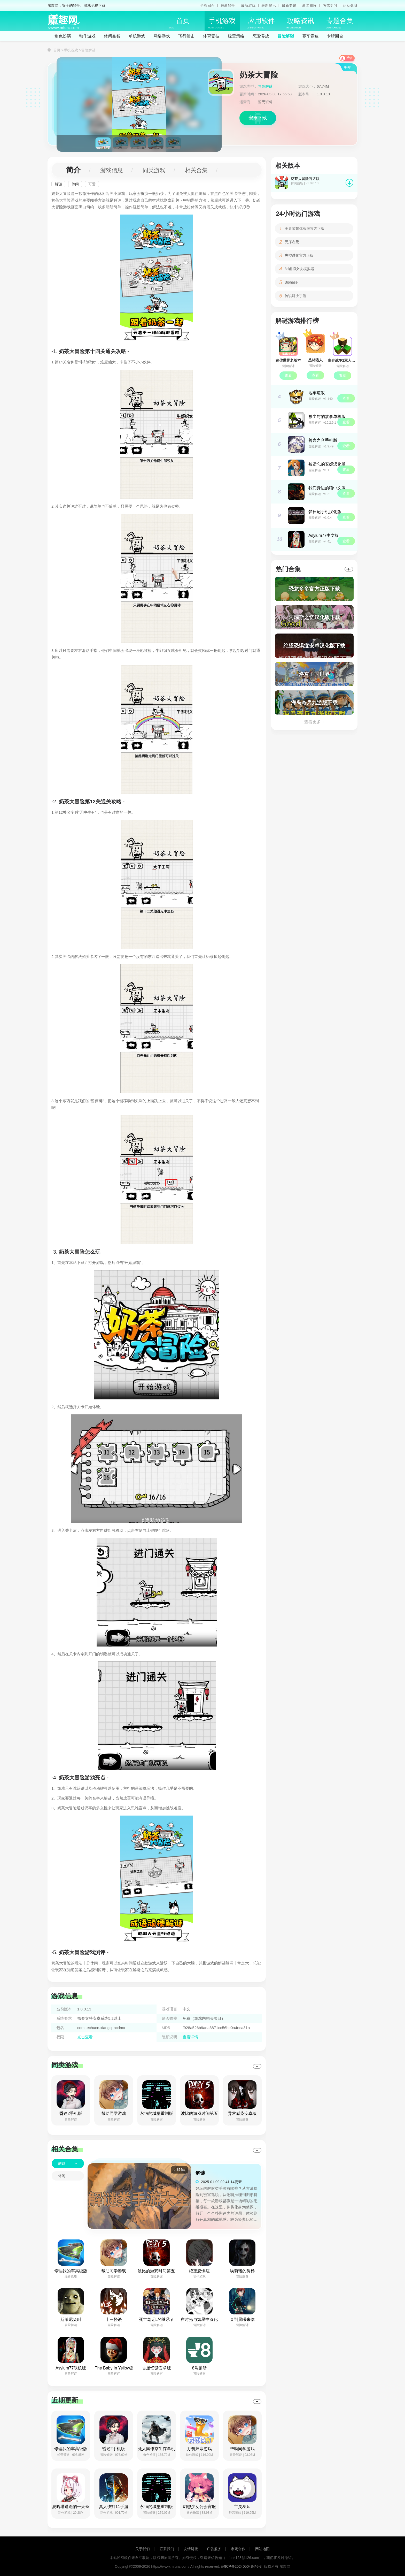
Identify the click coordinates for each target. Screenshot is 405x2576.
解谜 (58, 184)
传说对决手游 (295, 296)
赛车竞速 (310, 36)
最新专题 (289, 5)
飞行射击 (186, 36)
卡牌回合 (207, 5)
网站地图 (262, 2549)
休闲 (75, 184)
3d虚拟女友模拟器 (299, 269)
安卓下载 (257, 117)
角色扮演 (62, 36)
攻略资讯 (300, 23)
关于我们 (142, 2549)
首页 (179, 23)
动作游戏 (87, 36)
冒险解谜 (285, 36)
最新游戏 (248, 5)
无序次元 (292, 242)
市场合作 (238, 2549)
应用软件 (261, 23)
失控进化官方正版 (299, 255)
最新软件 (228, 5)
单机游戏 (137, 36)
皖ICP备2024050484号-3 (241, 2566)
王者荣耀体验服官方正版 (304, 228)
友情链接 (191, 2549)
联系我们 (167, 2549)
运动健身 (350, 5)
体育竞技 (211, 36)
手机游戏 (222, 23)
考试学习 (330, 5)
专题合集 (339, 23)
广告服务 (214, 2549)
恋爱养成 (261, 36)
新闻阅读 (309, 5)
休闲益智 (112, 36)
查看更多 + (314, 722)
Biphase (291, 282)
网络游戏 (161, 36)
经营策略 (236, 36)
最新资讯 (268, 5)
